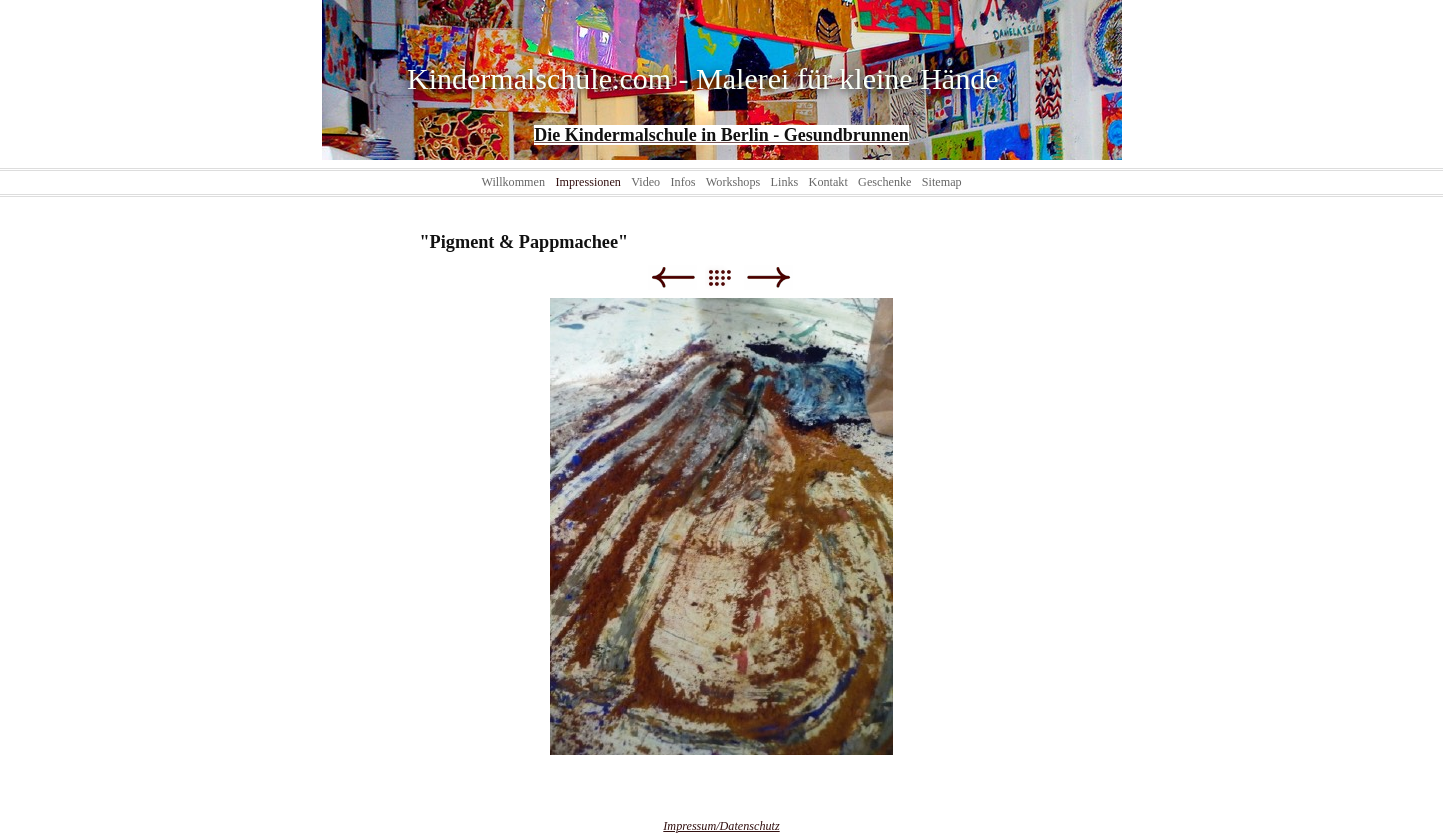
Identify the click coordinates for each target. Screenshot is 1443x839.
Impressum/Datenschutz (721, 826)
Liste (729, 277)
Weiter (768, 277)
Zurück (672, 277)
